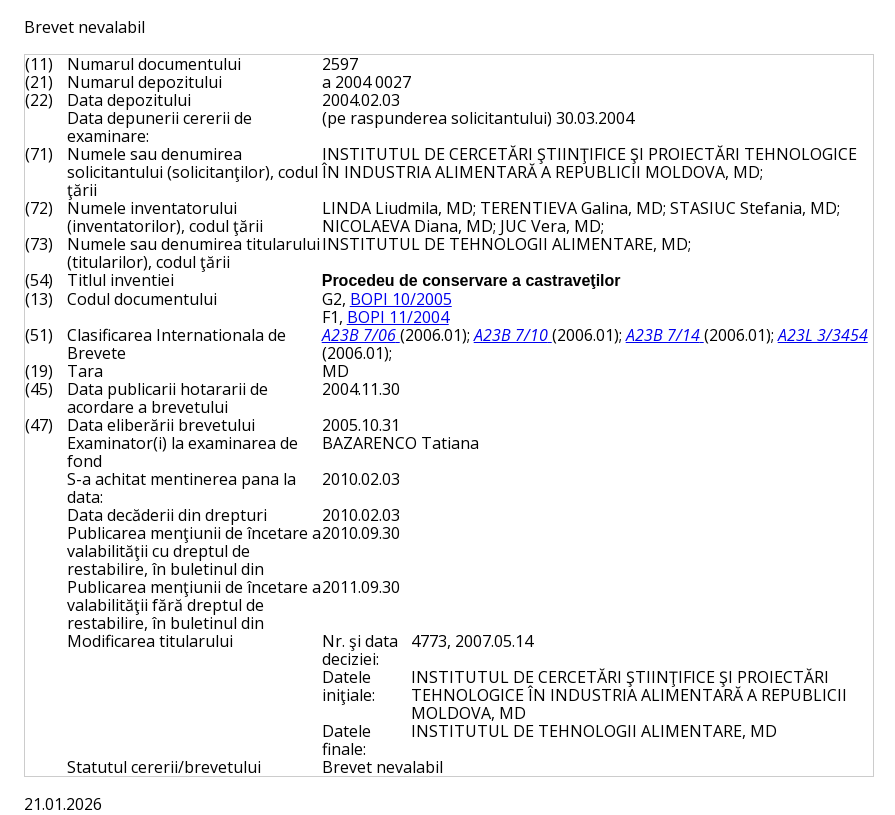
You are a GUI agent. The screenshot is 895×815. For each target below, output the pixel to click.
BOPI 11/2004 (398, 317)
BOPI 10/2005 (401, 299)
